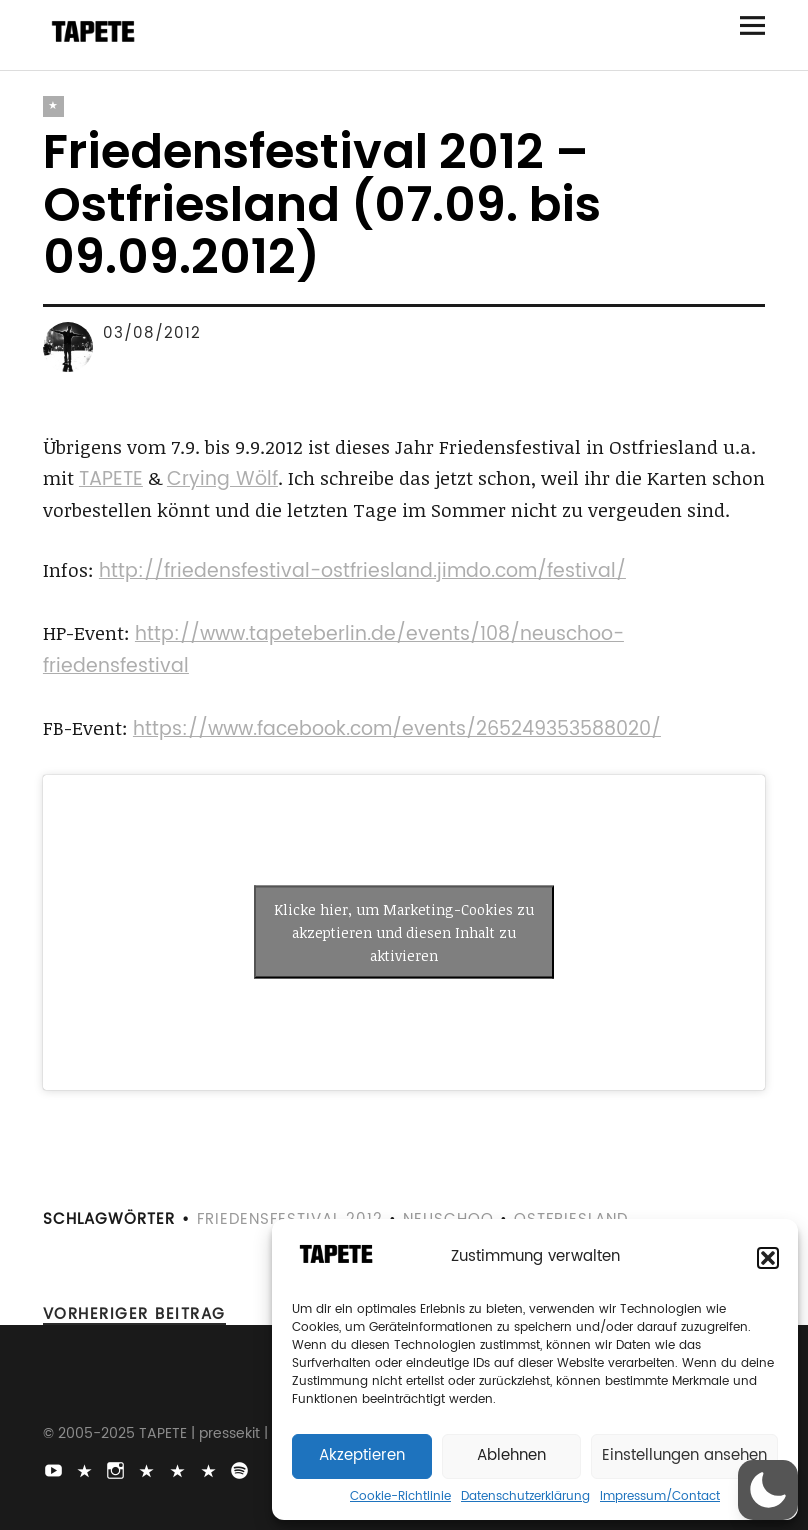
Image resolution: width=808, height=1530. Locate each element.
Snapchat (180, 1469)
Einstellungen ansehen (684, 1455)
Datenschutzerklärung (525, 1497)
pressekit (229, 1433)
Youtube (56, 1469)
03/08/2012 (152, 333)
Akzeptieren (362, 1455)
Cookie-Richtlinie (400, 1497)
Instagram (118, 1469)
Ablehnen (511, 1455)
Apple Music (211, 1469)
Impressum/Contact (660, 1497)
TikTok (87, 1469)
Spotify (242, 1469)
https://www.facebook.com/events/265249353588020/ (397, 729)
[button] (768, 1258)
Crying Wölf (222, 479)
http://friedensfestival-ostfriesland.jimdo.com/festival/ (362, 571)
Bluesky (149, 1469)
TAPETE (111, 479)
